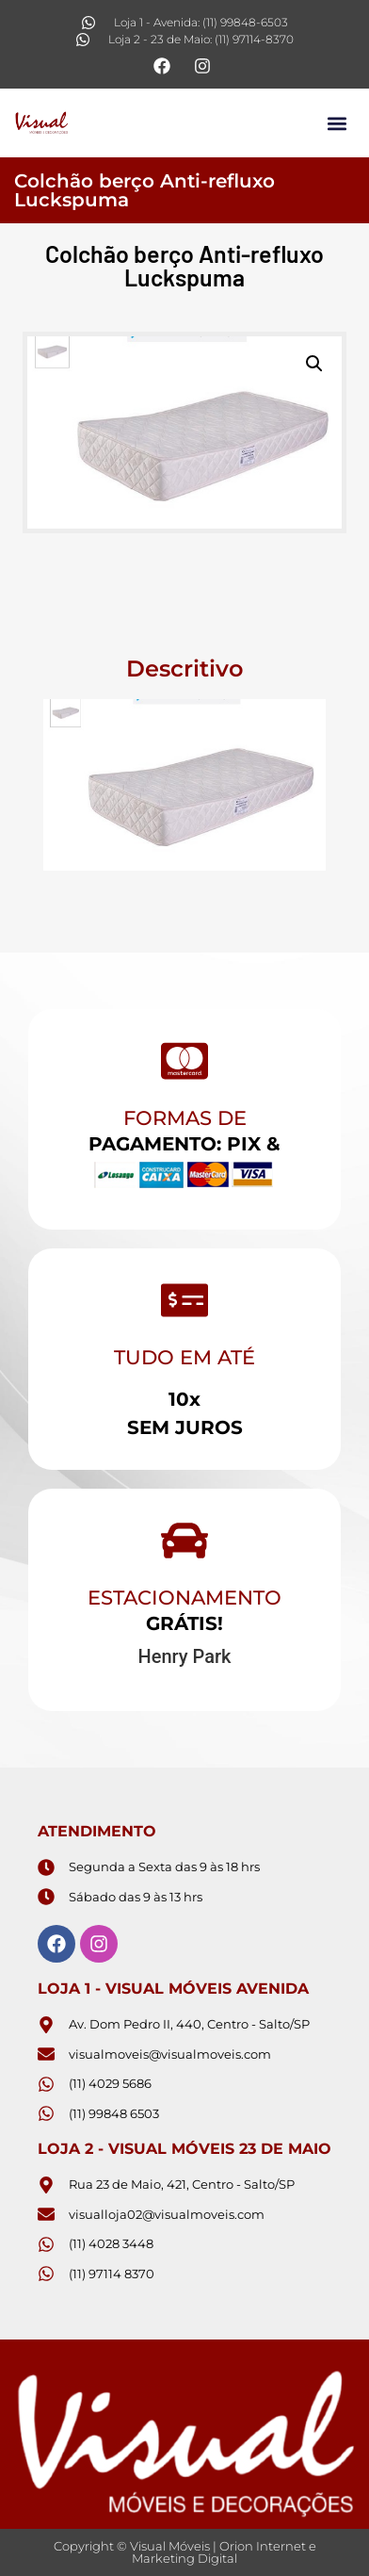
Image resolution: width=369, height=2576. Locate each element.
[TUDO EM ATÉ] (184, 1300)
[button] (337, 123)
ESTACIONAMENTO (184, 1597)
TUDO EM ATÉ (184, 1357)
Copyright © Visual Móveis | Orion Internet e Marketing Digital (185, 2552)
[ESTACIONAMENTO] (184, 1540)
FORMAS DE (185, 1118)
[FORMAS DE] (184, 1060)
